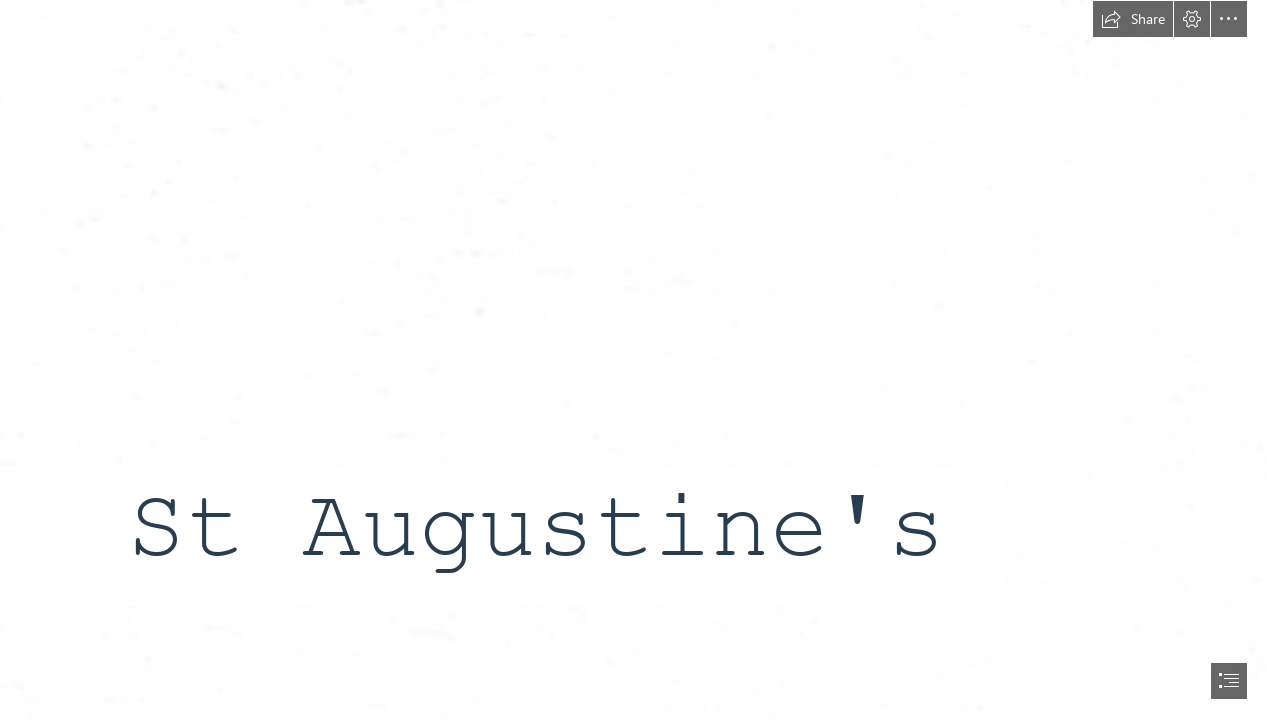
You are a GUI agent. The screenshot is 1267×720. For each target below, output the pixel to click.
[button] (1133, 19)
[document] (633, 360)
